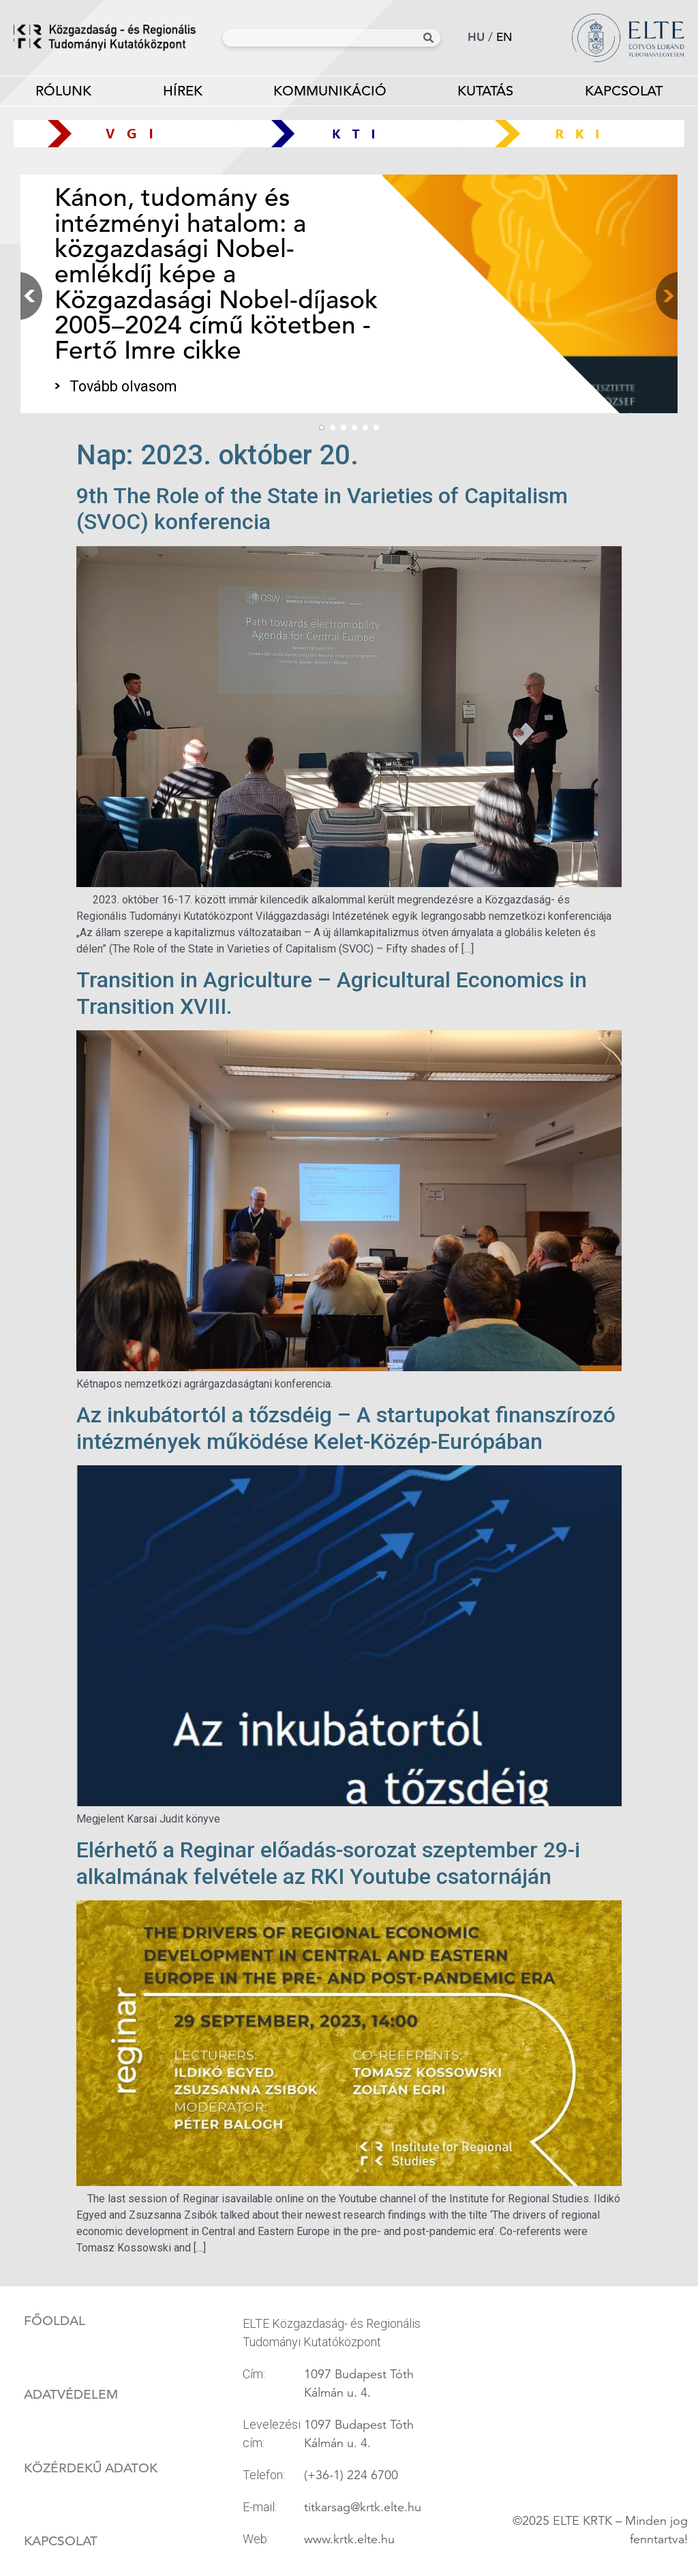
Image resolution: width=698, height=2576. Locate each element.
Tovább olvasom (123, 386)
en (504, 37)
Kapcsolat (60, 2541)
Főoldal (54, 2321)
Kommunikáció (330, 94)
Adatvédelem (71, 2394)
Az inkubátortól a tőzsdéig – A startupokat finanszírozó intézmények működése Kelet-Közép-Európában (346, 1428)
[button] (664, 296)
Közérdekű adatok (90, 2468)
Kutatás (485, 94)
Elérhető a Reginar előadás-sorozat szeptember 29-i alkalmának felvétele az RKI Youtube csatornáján (328, 1863)
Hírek (182, 91)
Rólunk (63, 94)
